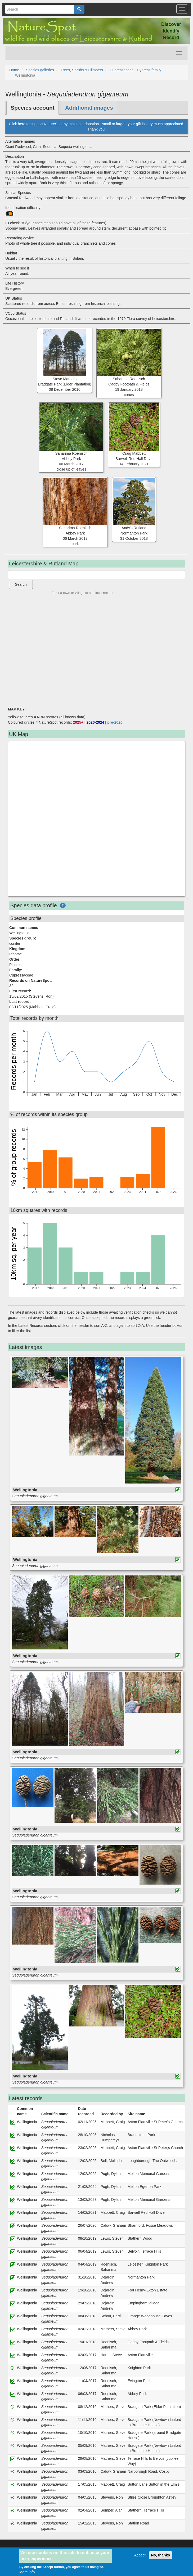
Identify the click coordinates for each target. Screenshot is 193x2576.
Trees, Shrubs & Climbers (82, 70)
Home (14, 70)
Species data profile (33, 905)
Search (21, 584)
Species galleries (40, 70)
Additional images (89, 108)
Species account (33, 108)
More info (27, 2572)
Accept (140, 2555)
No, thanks (160, 2555)
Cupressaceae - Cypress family (135, 70)
